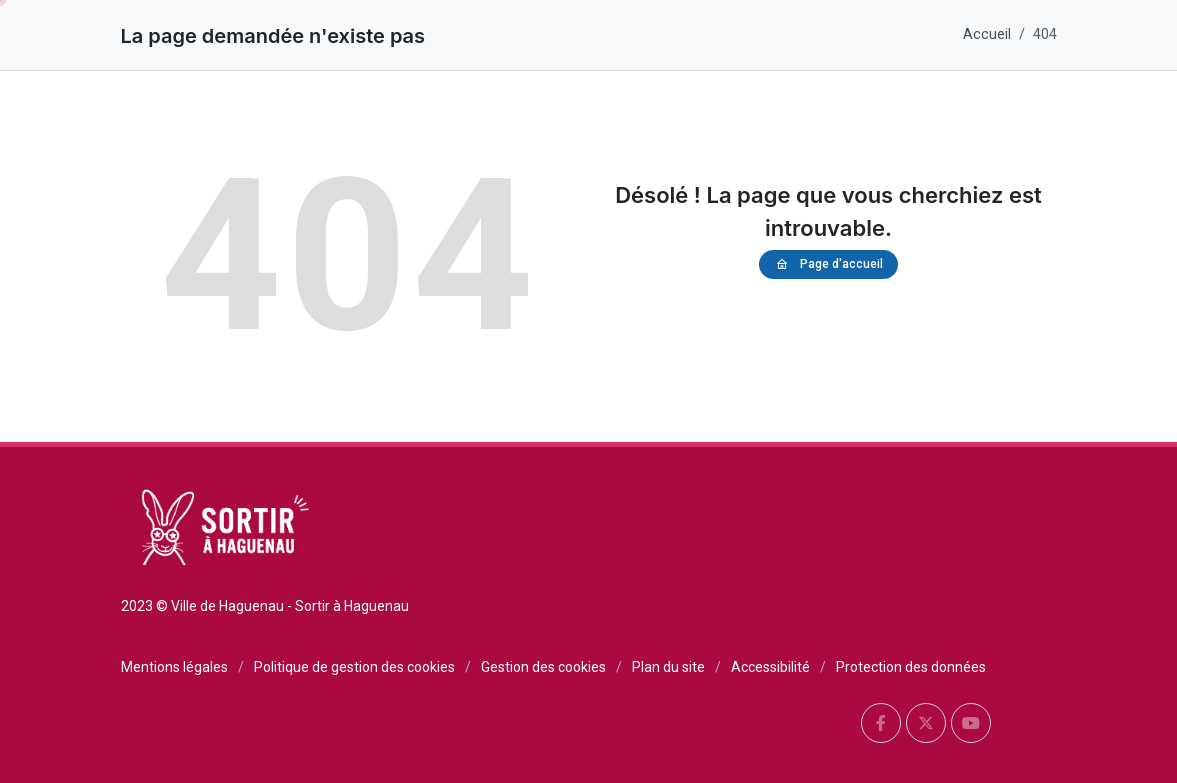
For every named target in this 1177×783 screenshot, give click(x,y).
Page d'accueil (828, 264)
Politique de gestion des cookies (354, 667)
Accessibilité (770, 667)
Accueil (987, 34)
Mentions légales (174, 667)
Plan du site (668, 667)
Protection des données (911, 667)
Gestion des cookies (543, 667)
